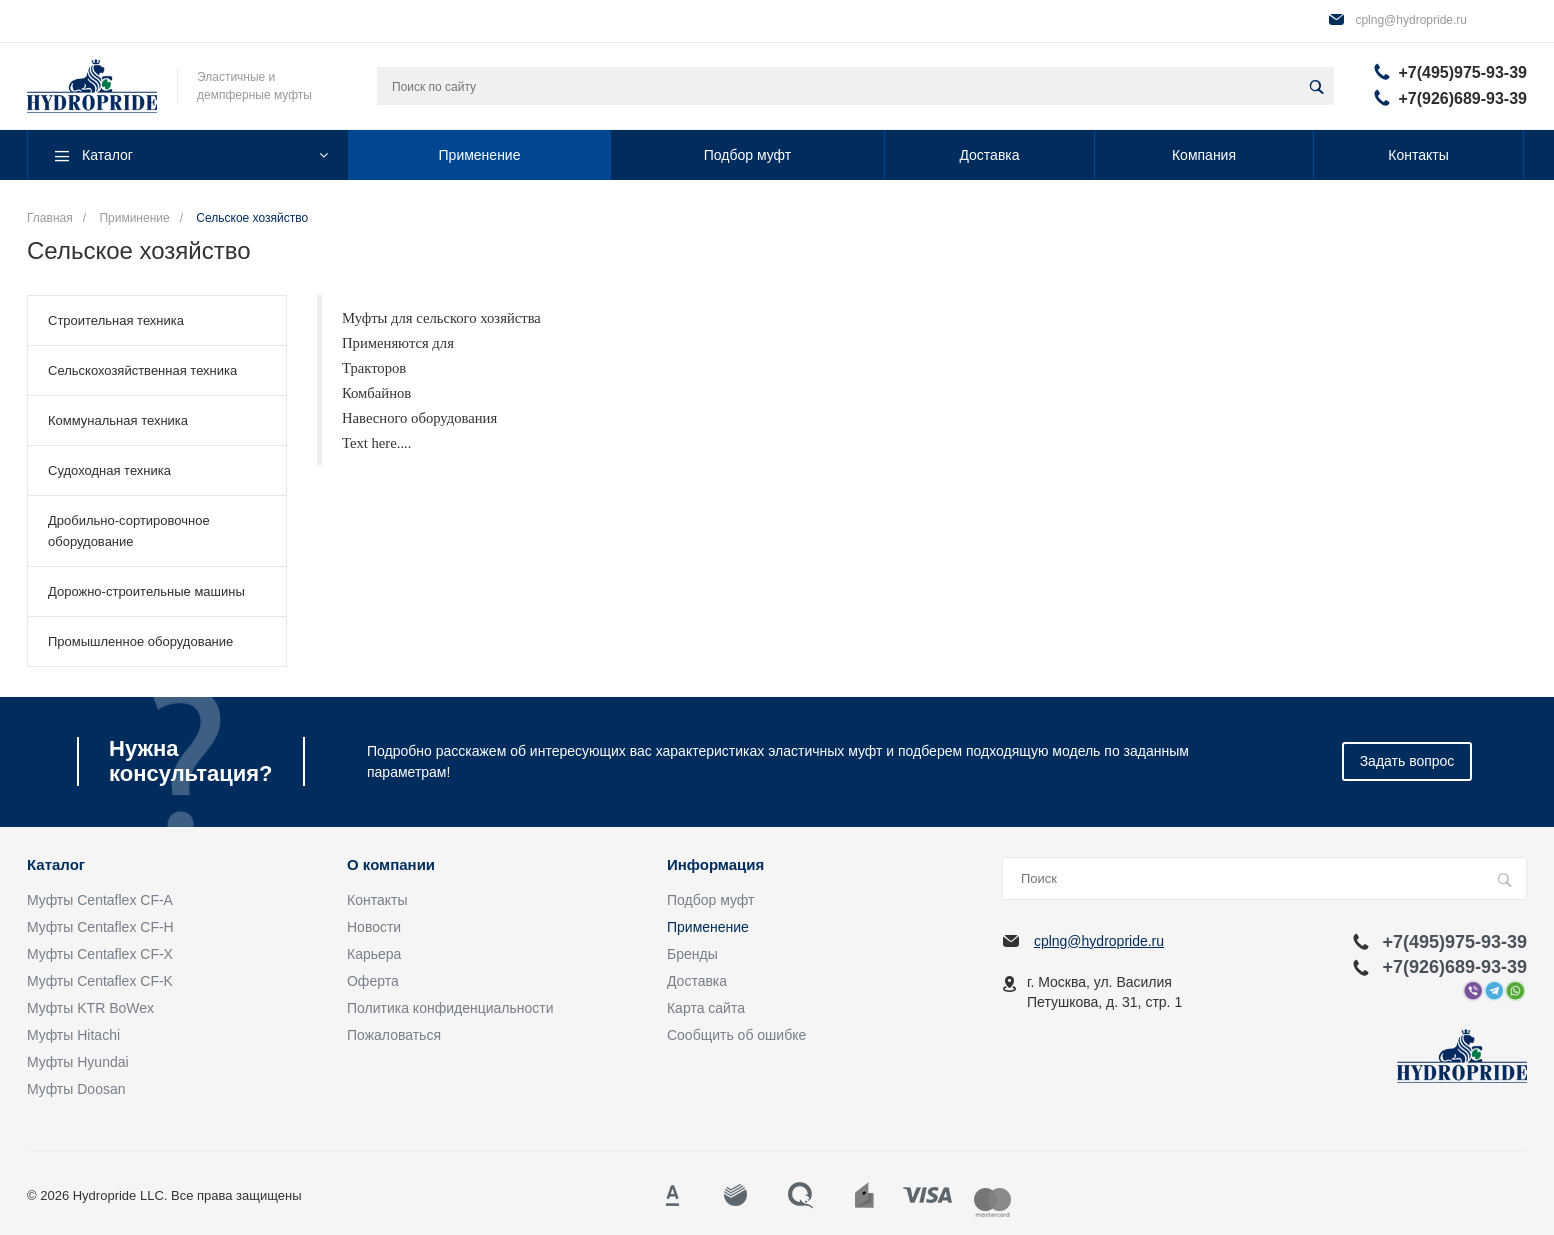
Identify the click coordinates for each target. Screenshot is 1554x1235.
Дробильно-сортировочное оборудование (129, 531)
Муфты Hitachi (73, 1035)
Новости (374, 927)
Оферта (373, 981)
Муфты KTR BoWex (90, 1008)
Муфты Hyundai (78, 1062)
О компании (391, 865)
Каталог (56, 865)
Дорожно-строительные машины (146, 591)
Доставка (697, 981)
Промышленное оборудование (140, 641)
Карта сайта (706, 1008)
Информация (715, 865)
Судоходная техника (109, 470)
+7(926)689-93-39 (1462, 98)
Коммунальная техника (118, 420)
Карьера (374, 954)
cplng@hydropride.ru (1411, 20)
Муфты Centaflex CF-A (100, 900)
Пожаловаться (394, 1035)
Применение (708, 927)
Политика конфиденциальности (450, 1008)
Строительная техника (116, 320)
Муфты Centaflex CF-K (100, 981)
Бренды (692, 954)
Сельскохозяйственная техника (142, 370)
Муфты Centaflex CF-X (100, 954)
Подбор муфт (710, 900)
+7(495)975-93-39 (1462, 72)
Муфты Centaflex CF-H (100, 927)
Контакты (377, 900)
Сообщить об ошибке (736, 1035)
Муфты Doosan (76, 1089)
